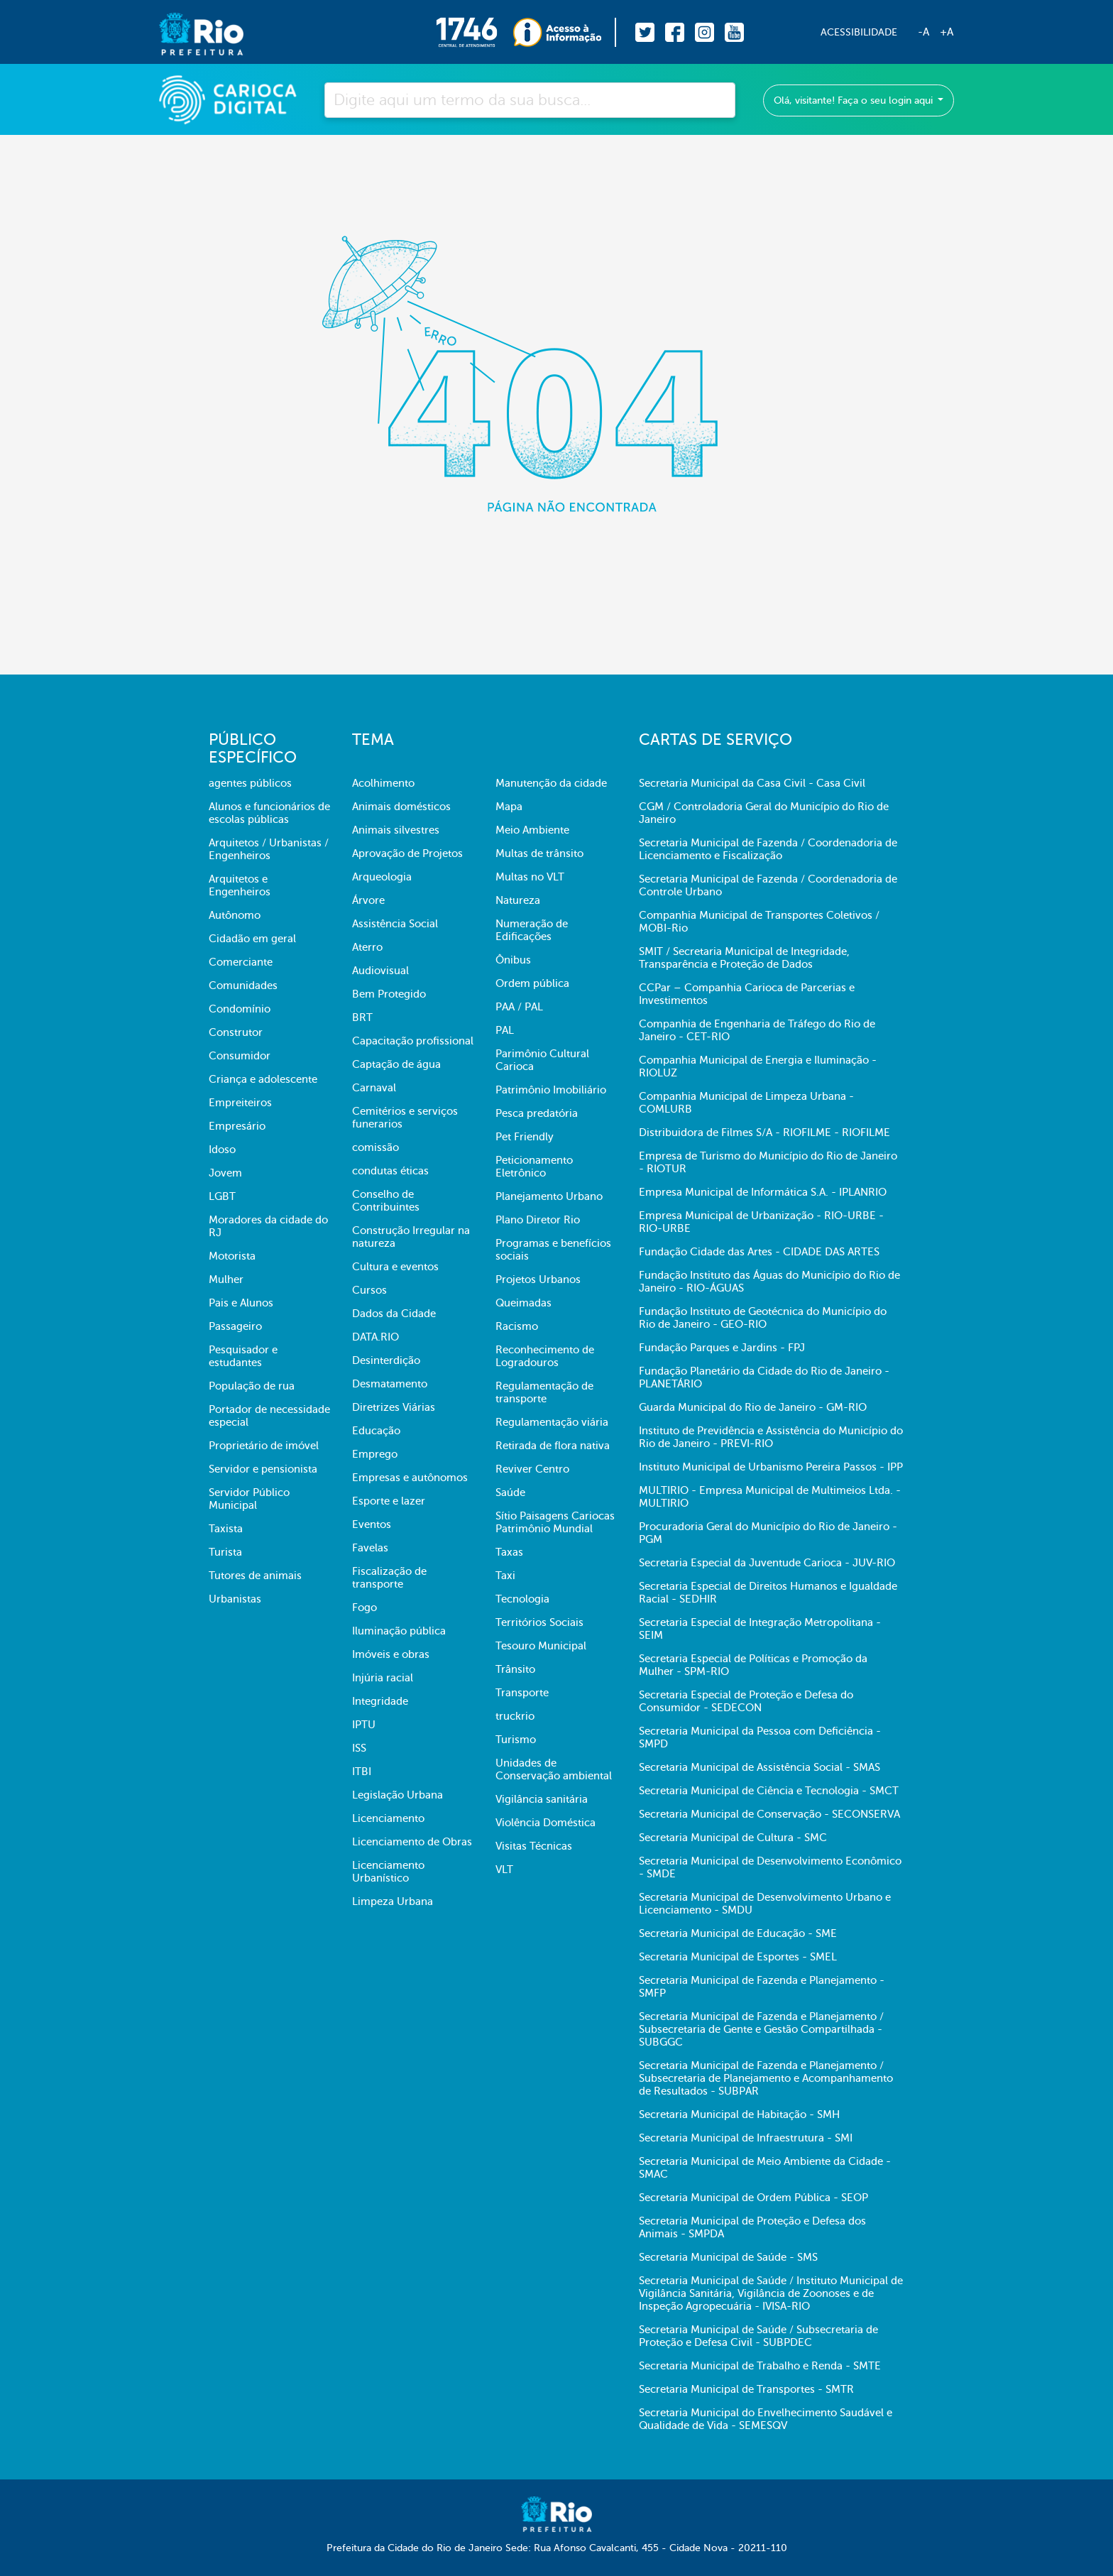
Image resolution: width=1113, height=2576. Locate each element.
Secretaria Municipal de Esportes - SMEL (738, 1957)
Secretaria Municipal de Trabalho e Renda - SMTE (760, 2366)
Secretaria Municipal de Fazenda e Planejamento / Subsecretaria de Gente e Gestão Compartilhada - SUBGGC (761, 2029)
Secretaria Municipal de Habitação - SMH (739, 2114)
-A (923, 32)
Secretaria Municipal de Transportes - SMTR (746, 2389)
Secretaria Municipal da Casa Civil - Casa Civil (752, 783)
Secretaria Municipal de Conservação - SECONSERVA (769, 1814)
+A (946, 32)
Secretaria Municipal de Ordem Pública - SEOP (753, 2197)
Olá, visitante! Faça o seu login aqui (855, 100)
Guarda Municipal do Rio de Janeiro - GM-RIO (753, 1407)
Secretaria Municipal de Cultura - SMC (733, 1837)
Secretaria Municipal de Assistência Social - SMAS (759, 1767)
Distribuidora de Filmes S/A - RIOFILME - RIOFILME (764, 1132)
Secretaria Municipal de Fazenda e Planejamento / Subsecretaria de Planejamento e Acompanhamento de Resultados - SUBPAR (766, 2078)
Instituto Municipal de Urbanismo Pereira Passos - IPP (771, 1467)
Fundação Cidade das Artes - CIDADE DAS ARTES (759, 1251)
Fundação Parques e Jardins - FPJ (722, 1347)
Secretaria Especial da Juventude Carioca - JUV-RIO (767, 1562)
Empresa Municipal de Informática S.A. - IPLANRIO (763, 1192)
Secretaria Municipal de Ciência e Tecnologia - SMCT (769, 1790)
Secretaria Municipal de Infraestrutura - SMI (745, 2138)
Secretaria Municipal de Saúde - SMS (728, 2257)
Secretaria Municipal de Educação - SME (738, 1933)
